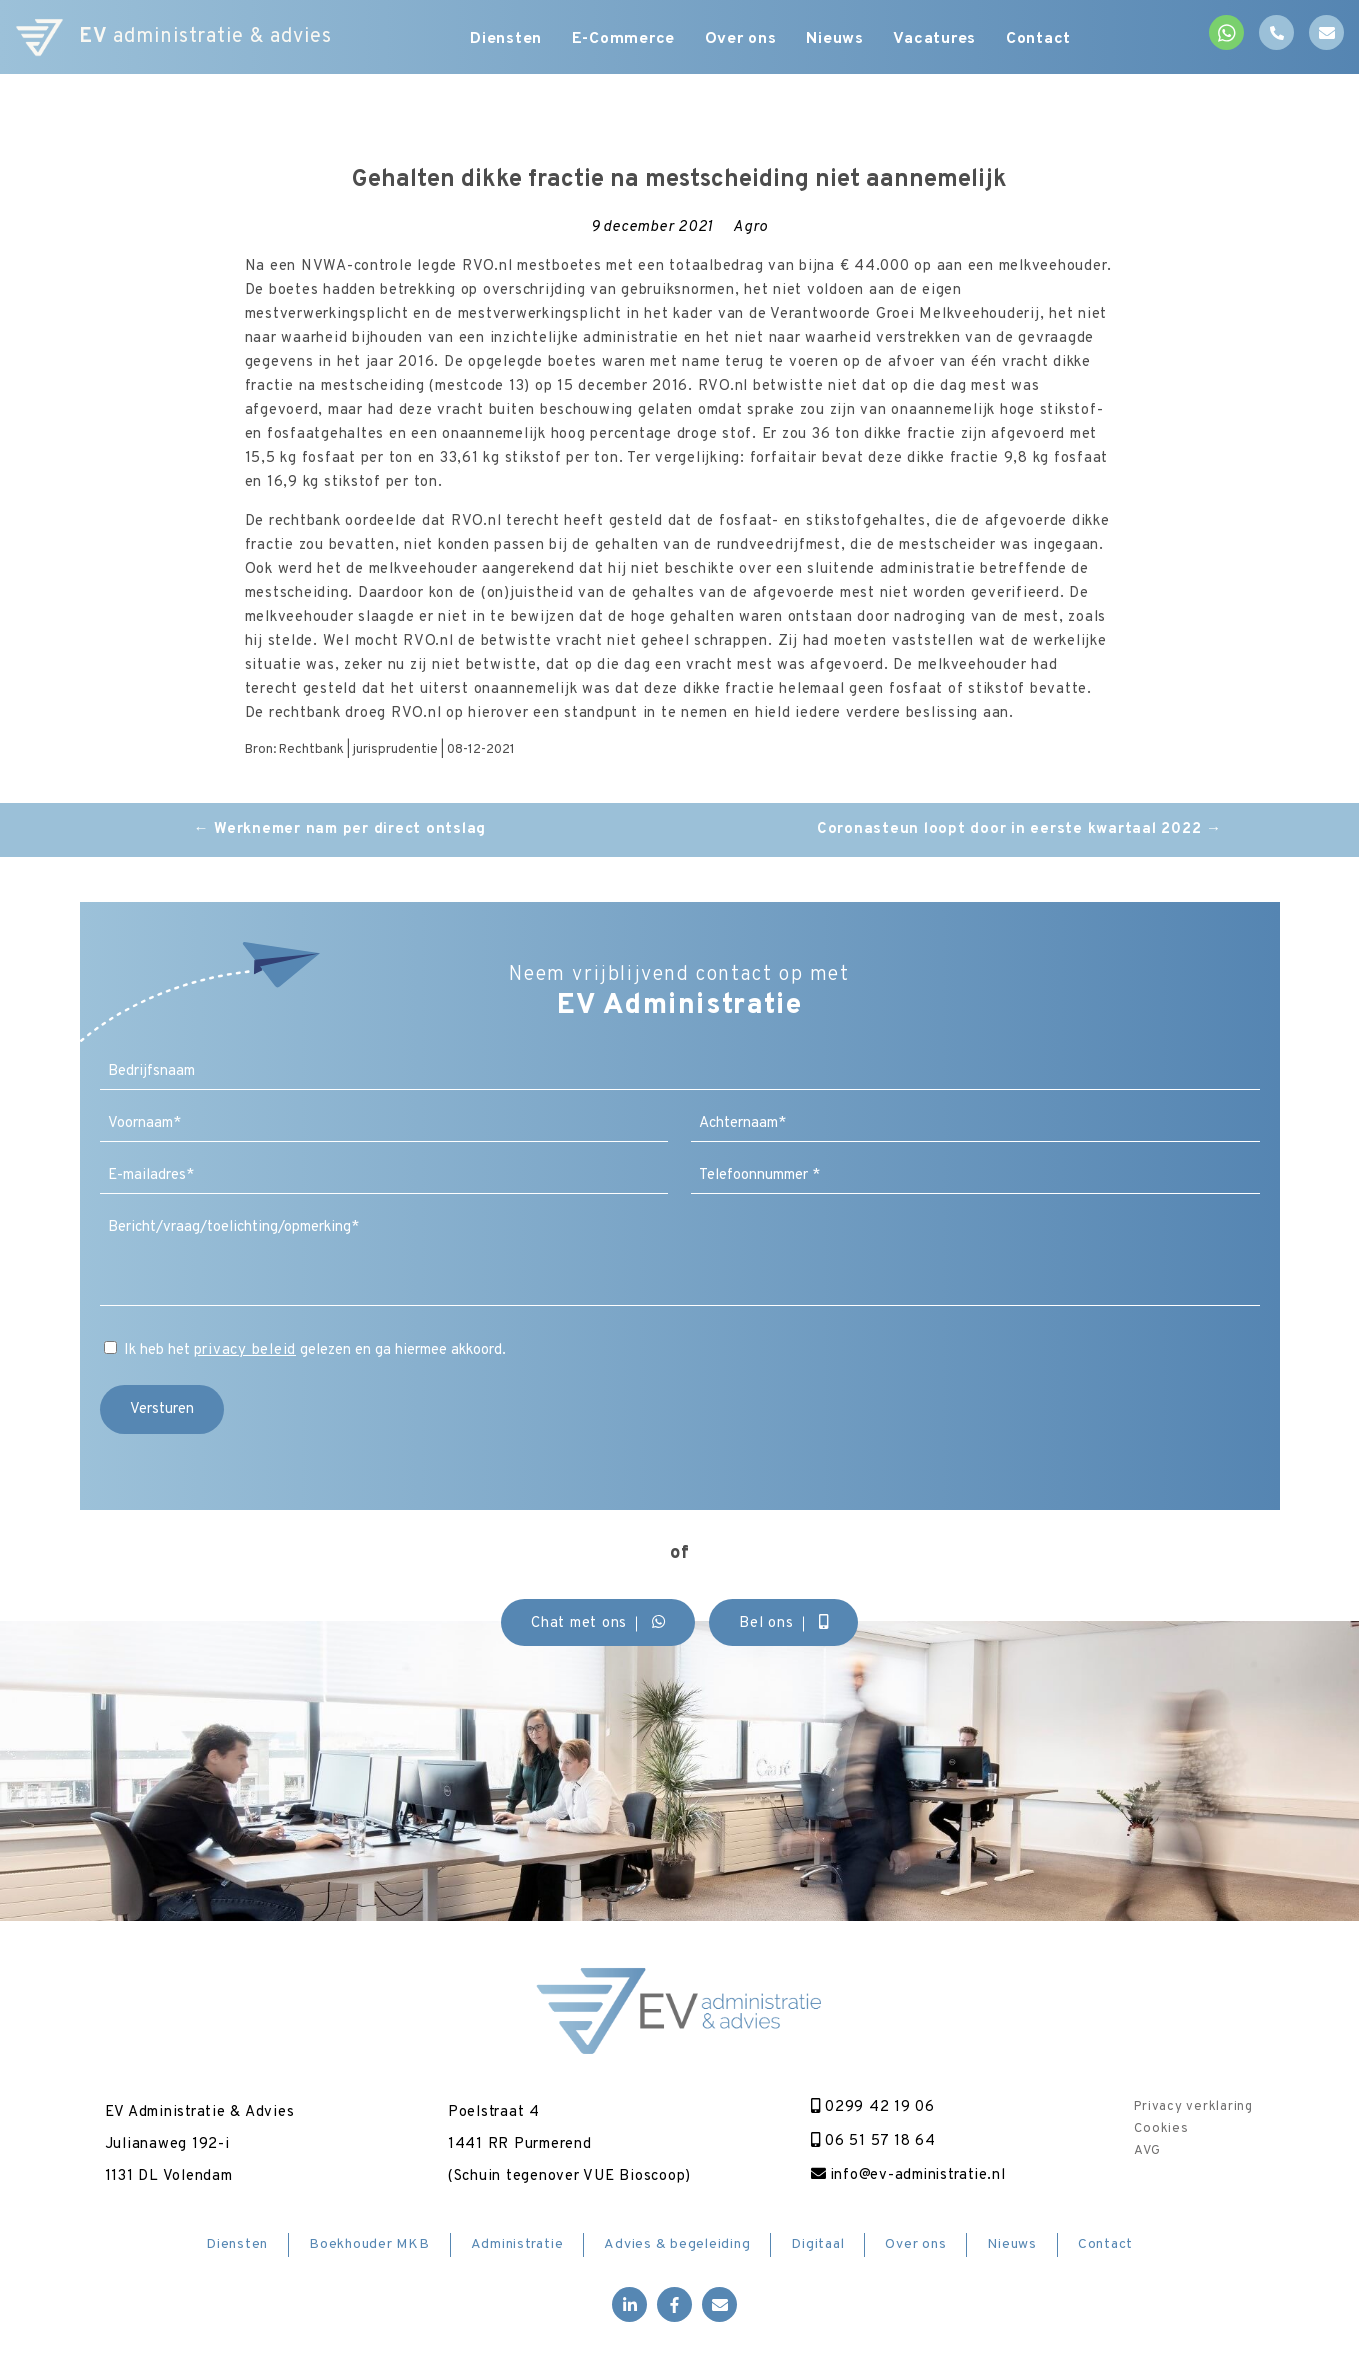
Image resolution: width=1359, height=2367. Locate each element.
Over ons (741, 40)
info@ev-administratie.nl (908, 2175)
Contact (1039, 40)
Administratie (517, 2244)
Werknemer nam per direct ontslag (340, 829)
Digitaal (817, 2244)
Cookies (1161, 2129)
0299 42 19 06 (871, 2107)
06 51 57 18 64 (871, 2141)
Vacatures (936, 40)
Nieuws (836, 40)
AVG (1147, 2151)
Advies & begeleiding (677, 2244)
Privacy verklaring (1193, 2107)
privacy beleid (245, 1350)
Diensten (506, 40)
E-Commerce (624, 40)
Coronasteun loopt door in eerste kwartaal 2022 (1019, 829)
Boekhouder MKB (369, 2244)
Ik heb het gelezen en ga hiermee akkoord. (315, 1350)
